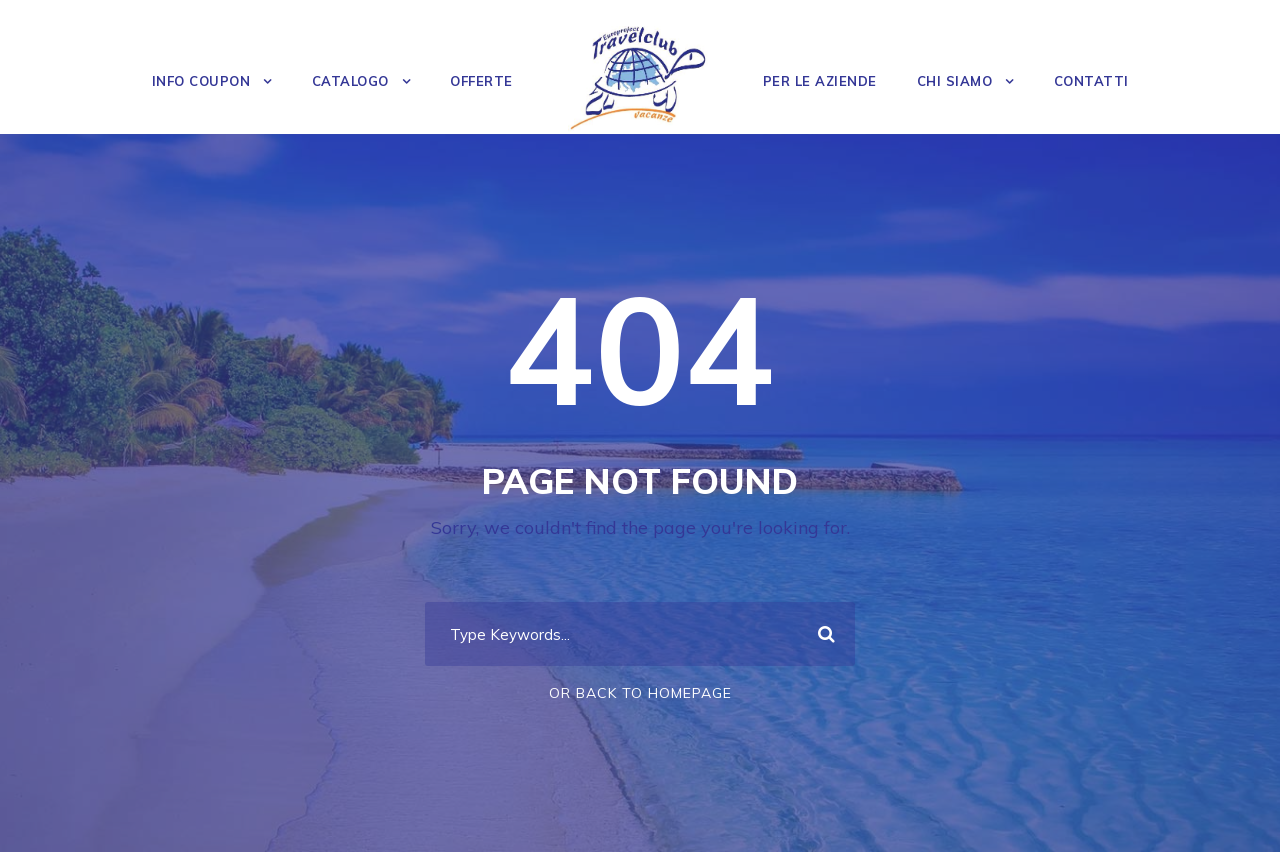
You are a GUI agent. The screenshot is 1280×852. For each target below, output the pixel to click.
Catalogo (350, 81)
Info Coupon (201, 81)
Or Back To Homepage (640, 693)
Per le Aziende (820, 81)
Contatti (1091, 81)
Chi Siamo (955, 81)
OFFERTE (481, 81)
